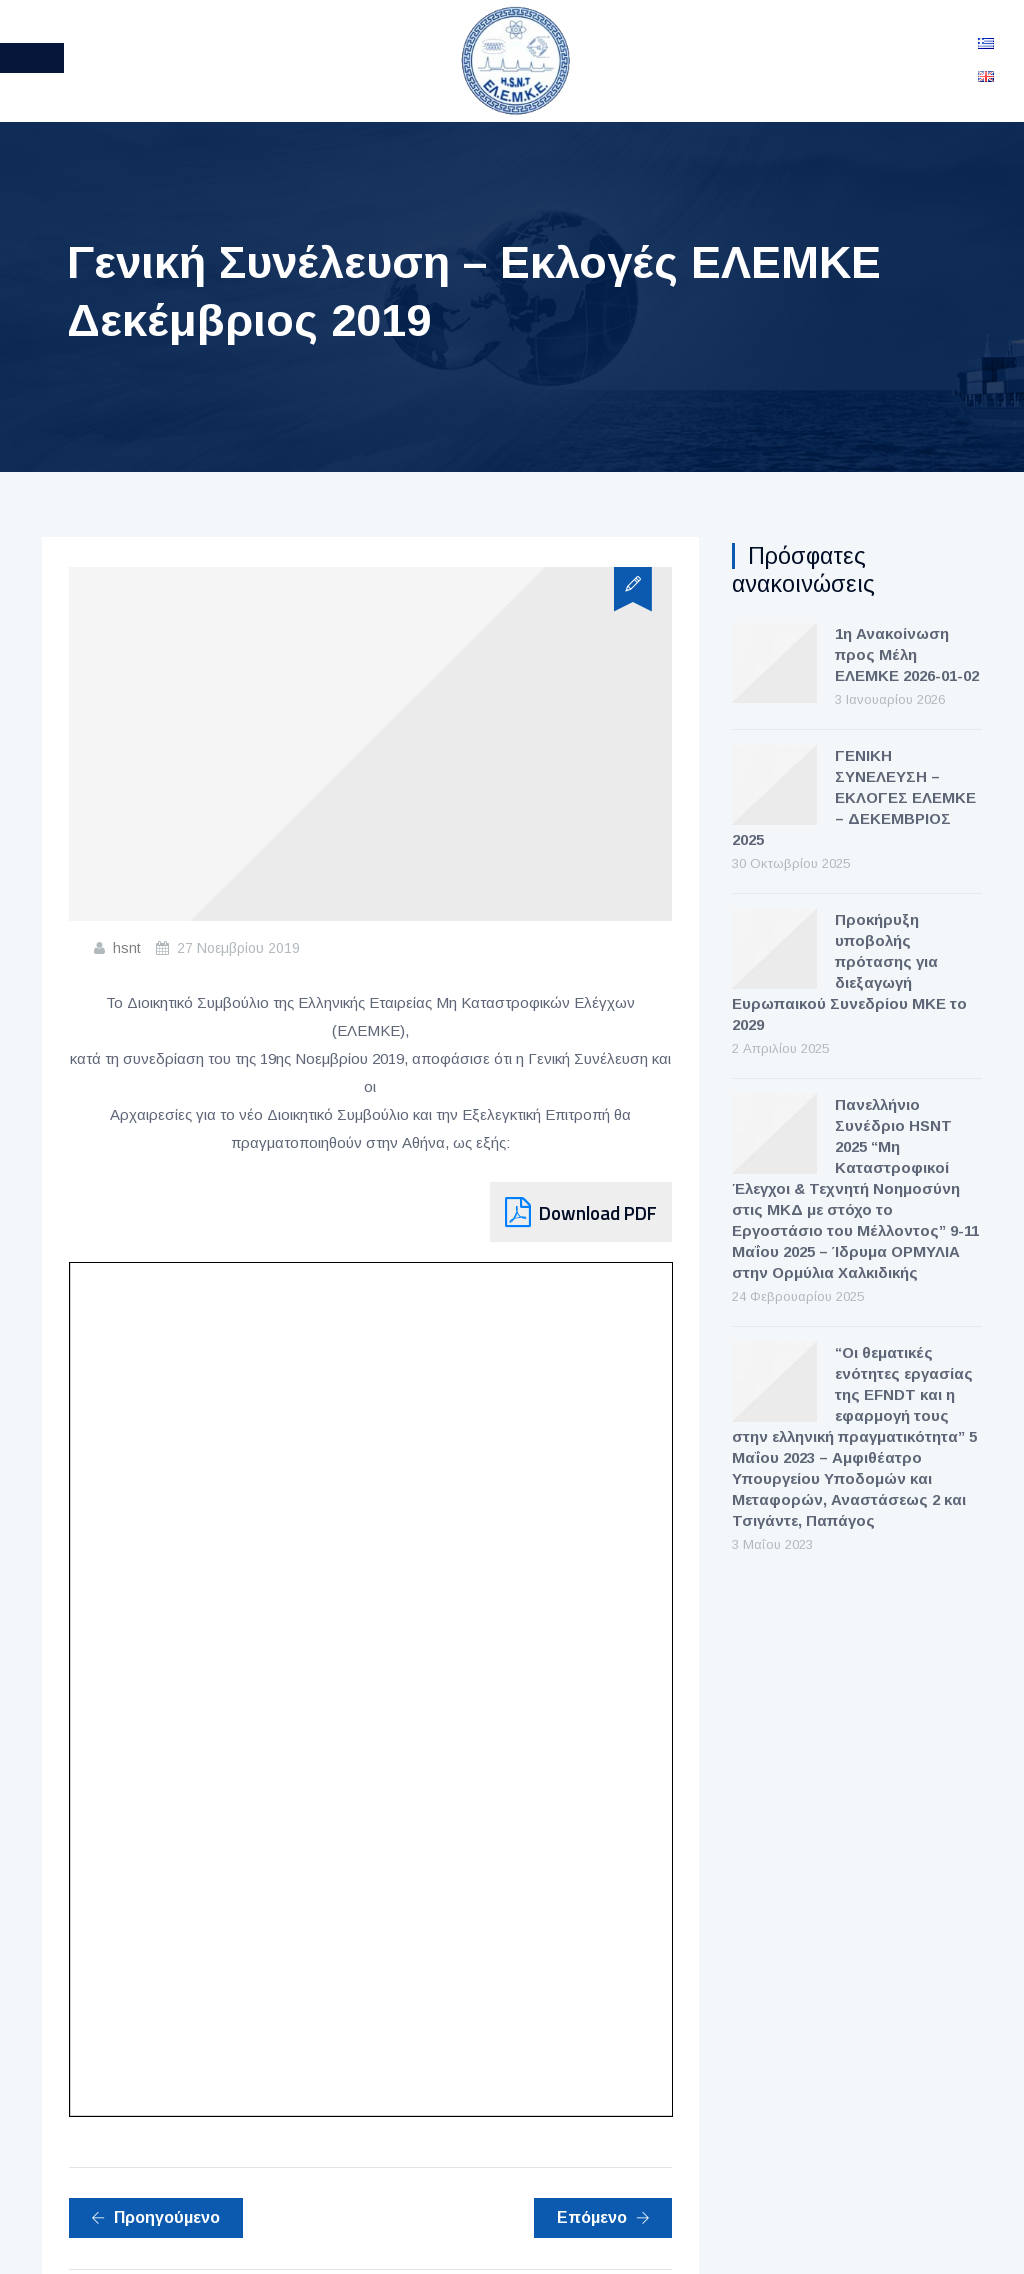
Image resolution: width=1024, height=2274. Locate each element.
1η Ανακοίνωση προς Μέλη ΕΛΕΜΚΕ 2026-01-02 (907, 654)
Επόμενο (603, 2217)
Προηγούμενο (155, 2217)
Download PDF (598, 1212)
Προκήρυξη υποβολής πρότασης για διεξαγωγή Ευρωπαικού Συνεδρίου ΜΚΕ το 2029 (849, 972)
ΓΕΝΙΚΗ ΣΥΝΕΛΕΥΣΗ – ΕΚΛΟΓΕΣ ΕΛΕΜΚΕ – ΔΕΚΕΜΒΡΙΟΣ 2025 (854, 797)
